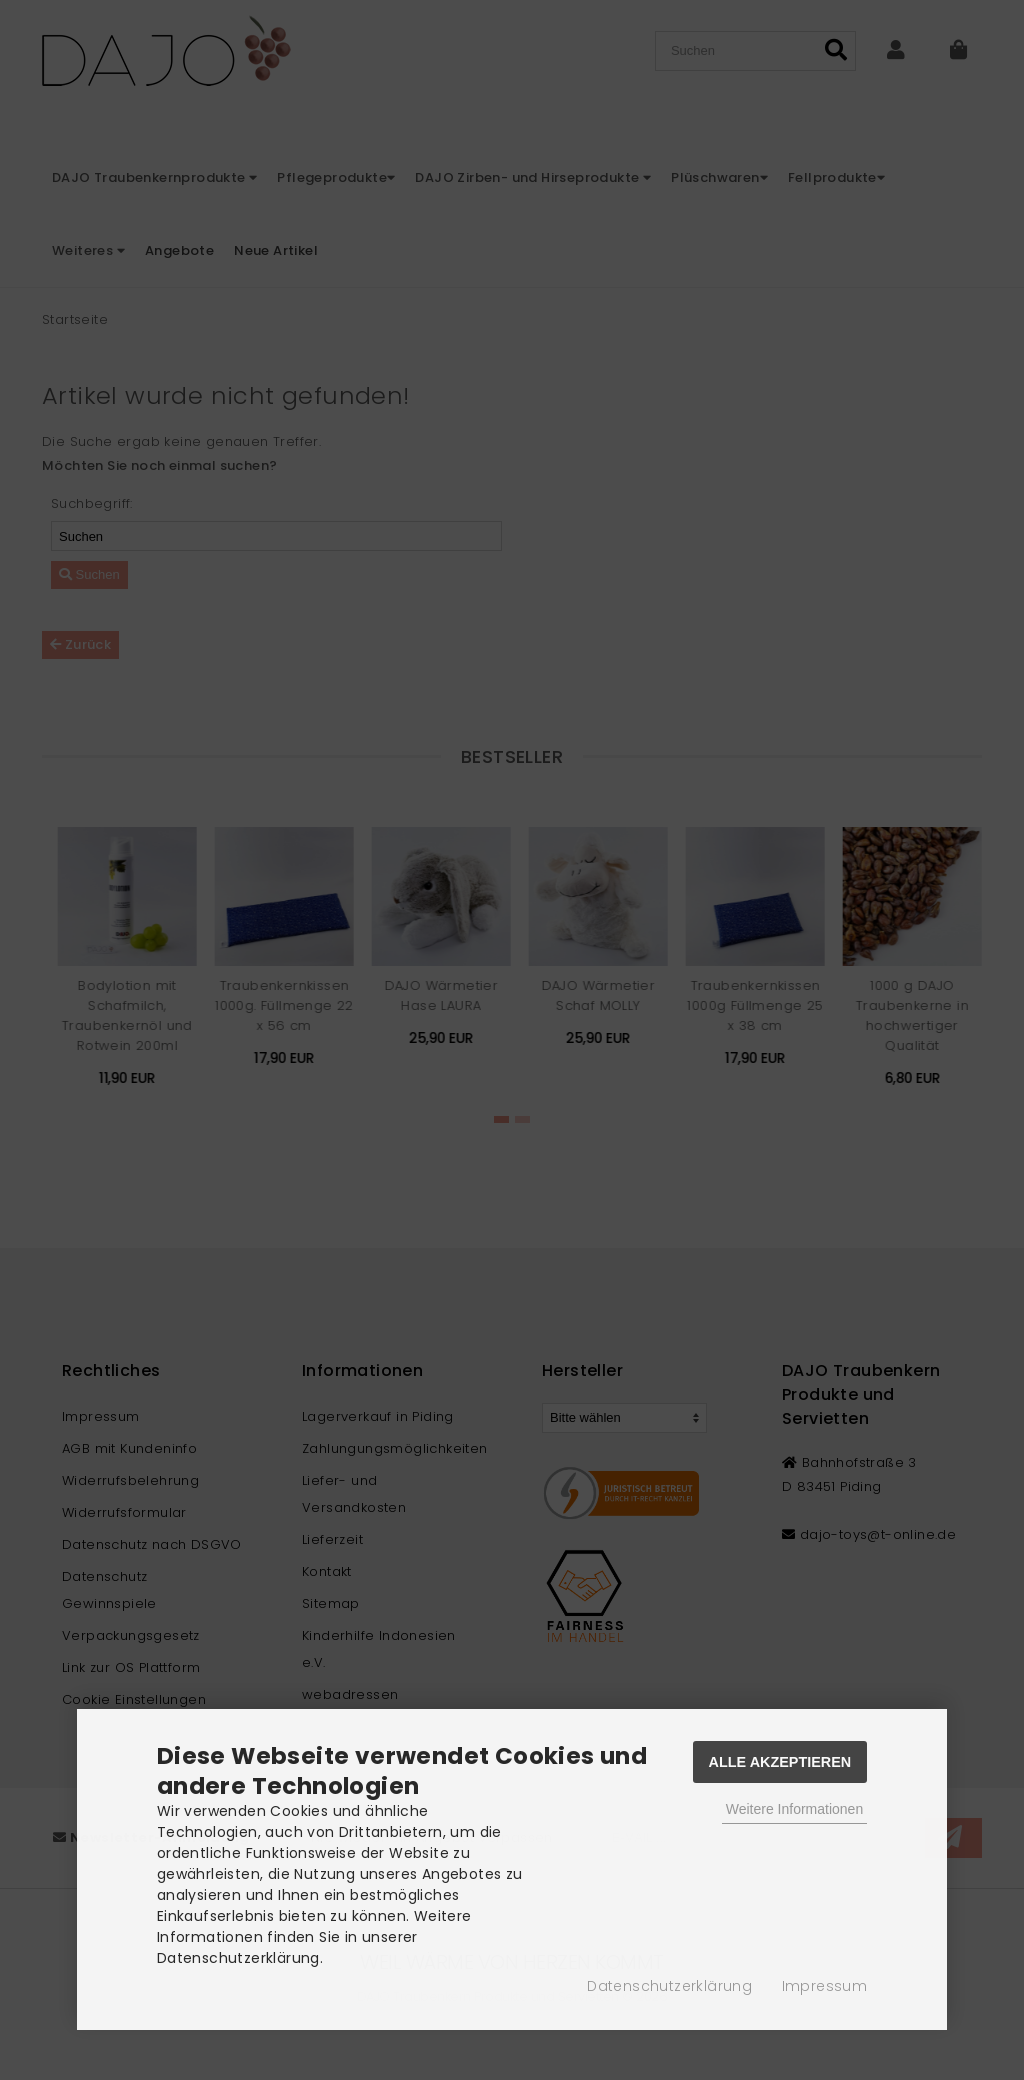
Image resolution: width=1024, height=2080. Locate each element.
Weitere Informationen (794, 1809)
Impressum (825, 1986)
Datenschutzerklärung (669, 1986)
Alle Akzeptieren (780, 1762)
